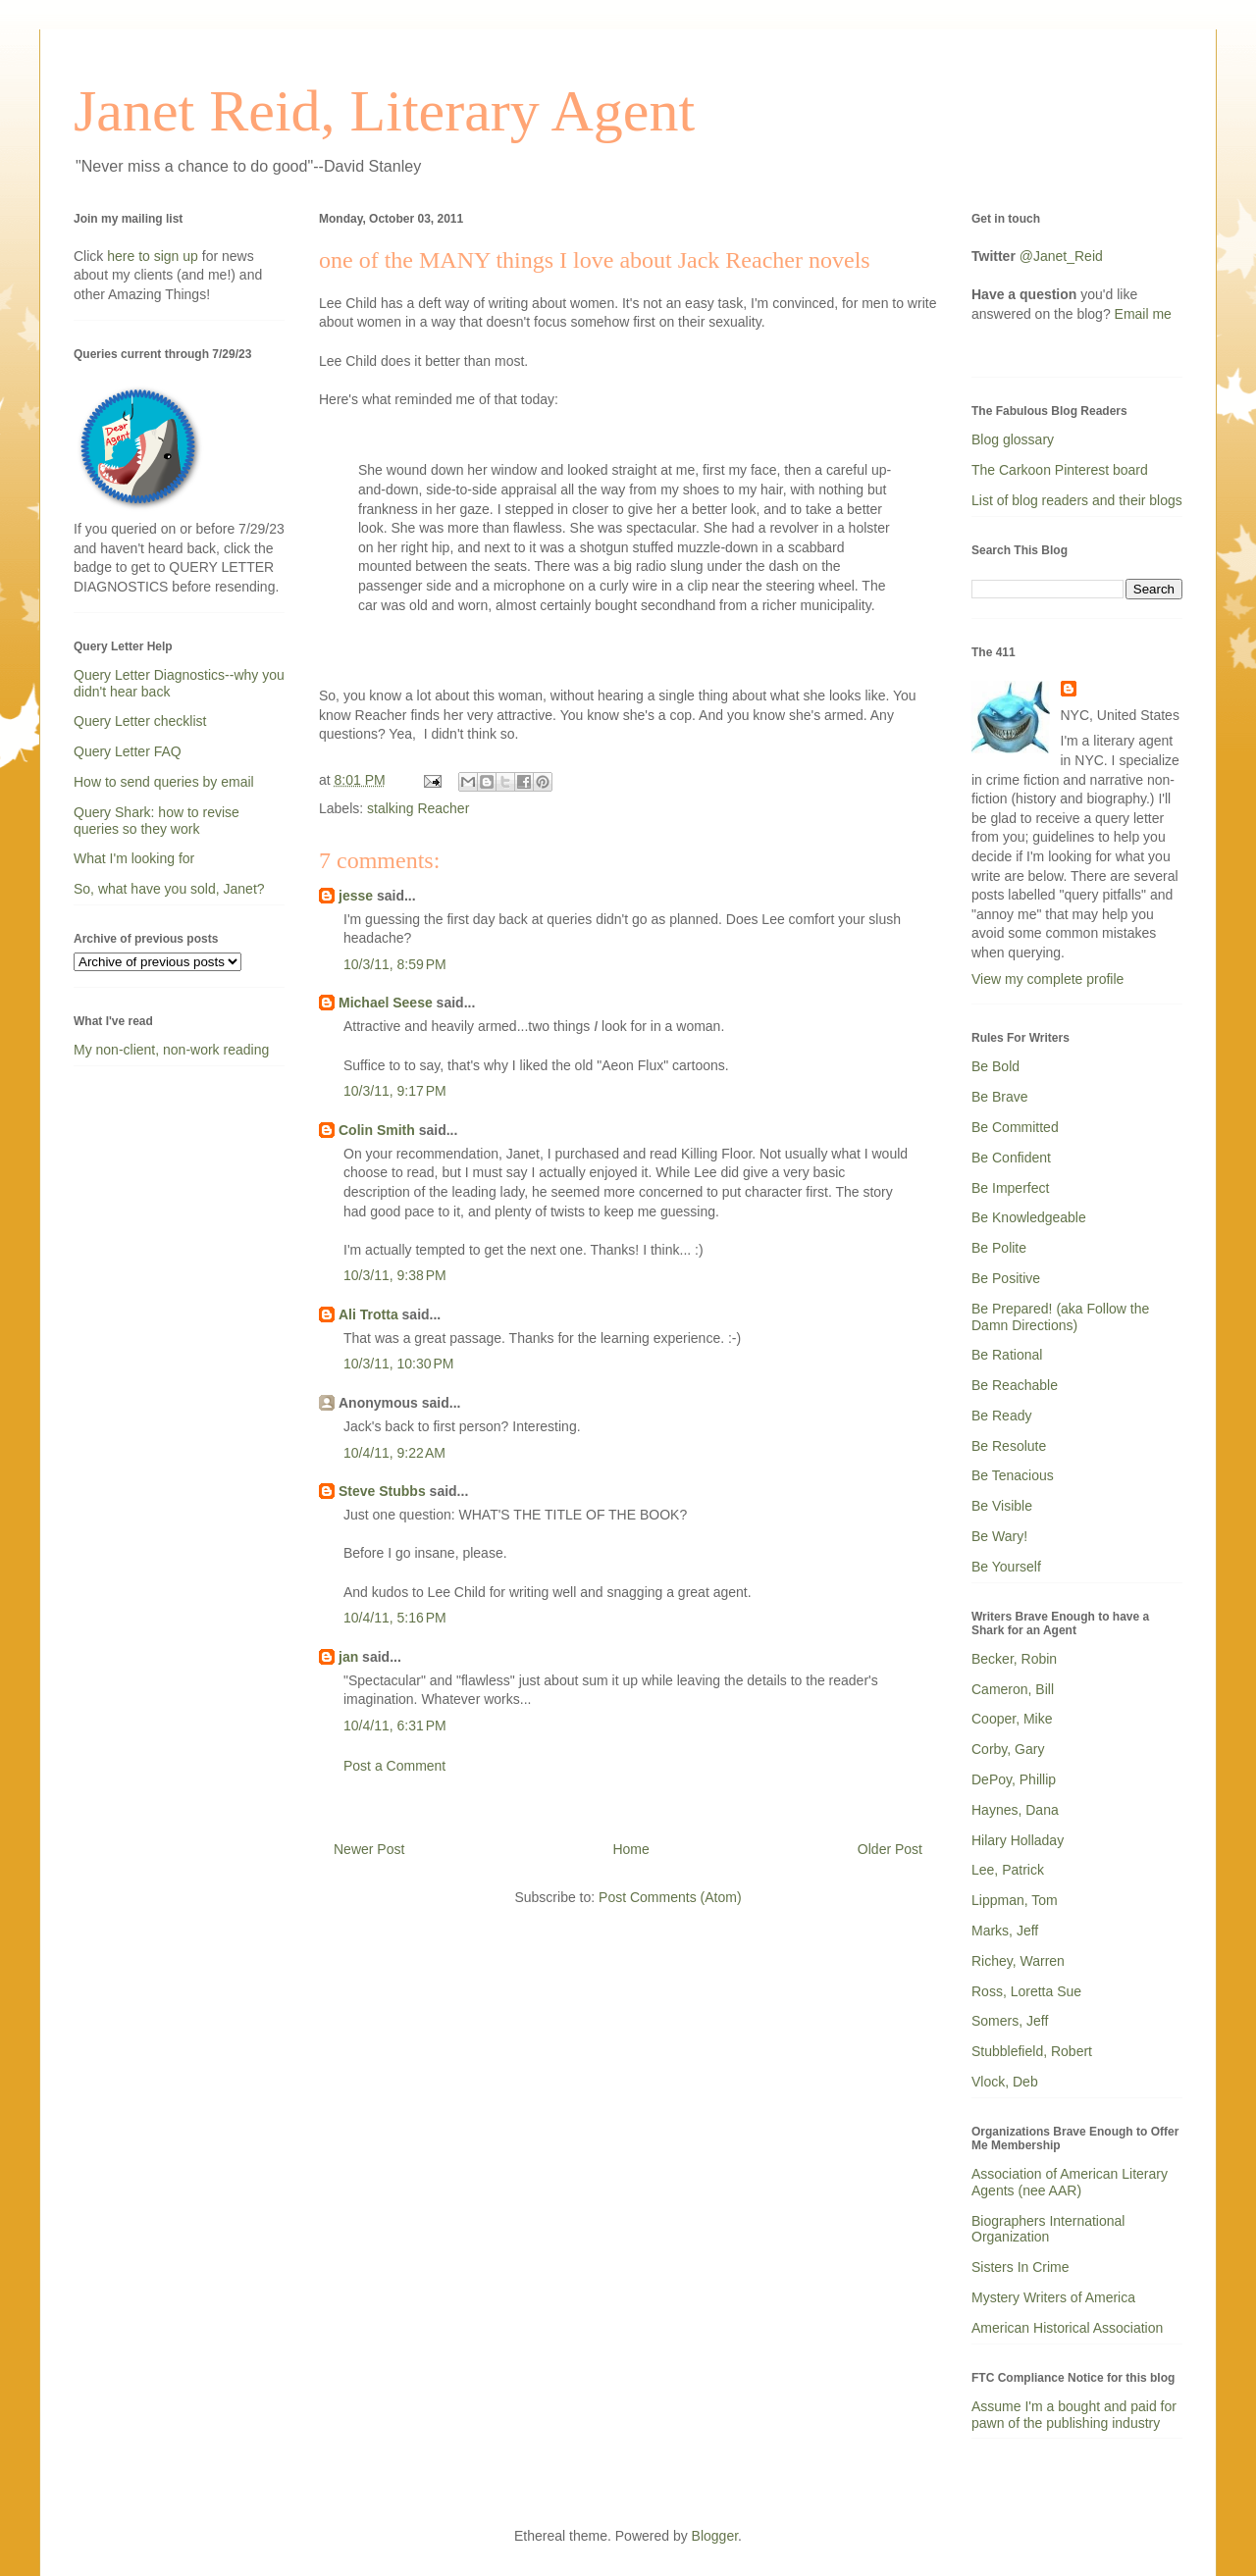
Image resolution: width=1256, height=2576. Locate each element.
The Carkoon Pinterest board (1059, 470)
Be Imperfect (1010, 1188)
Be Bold (995, 1066)
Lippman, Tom (1014, 1900)
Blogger (715, 2536)
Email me (1143, 314)
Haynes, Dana (1015, 1810)
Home (630, 1849)
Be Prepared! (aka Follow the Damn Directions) (1060, 1317)
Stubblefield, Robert (1031, 2051)
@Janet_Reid (1061, 256)
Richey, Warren (1018, 1961)
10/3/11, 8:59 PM (394, 964)
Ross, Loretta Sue (1026, 1991)
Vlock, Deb (1004, 2081)
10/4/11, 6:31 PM (394, 1725)
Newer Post (369, 1849)
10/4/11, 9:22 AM (394, 1453)
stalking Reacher (418, 808)
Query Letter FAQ (128, 751)
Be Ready (1001, 1415)
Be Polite (998, 1248)
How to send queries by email (164, 782)
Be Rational (1006, 1355)
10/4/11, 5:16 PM (394, 1617)
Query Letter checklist (140, 721)
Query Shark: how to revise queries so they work (156, 820)
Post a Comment (394, 1766)
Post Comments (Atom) (670, 1897)
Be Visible (1001, 1506)
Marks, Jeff (1004, 1930)
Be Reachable (1014, 1385)
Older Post (890, 1849)
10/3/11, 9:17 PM (394, 1091)
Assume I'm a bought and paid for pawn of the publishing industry (1074, 2414)
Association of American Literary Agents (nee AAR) (1069, 2182)
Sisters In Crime (1020, 2267)
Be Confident (1011, 1157)
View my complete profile (1047, 979)
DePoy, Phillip (1013, 1779)
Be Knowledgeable (1028, 1217)
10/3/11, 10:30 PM (398, 1363)
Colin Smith (377, 1130)
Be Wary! (999, 1536)
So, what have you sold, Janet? (169, 889)
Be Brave (999, 1097)
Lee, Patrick (1007, 1870)
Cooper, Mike (1011, 1718)
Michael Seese (386, 1002)
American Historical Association (1067, 2328)
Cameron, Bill (1012, 1689)
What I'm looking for (134, 858)
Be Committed (1015, 1127)
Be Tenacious (1012, 1475)
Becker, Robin (1014, 1659)
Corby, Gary (1007, 1749)
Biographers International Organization (1048, 2229)
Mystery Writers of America (1053, 2297)
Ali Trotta (368, 1314)
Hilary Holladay (1017, 1840)
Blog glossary (1012, 439)
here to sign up (154, 256)
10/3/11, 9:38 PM (394, 1275)
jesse (356, 895)
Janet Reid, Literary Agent (384, 110)
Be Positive (1005, 1278)
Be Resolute (1008, 1446)
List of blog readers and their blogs (1076, 500)
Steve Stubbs (382, 1491)
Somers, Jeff (1009, 2021)
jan (348, 1657)
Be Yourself (1006, 1566)
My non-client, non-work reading (171, 1049)
